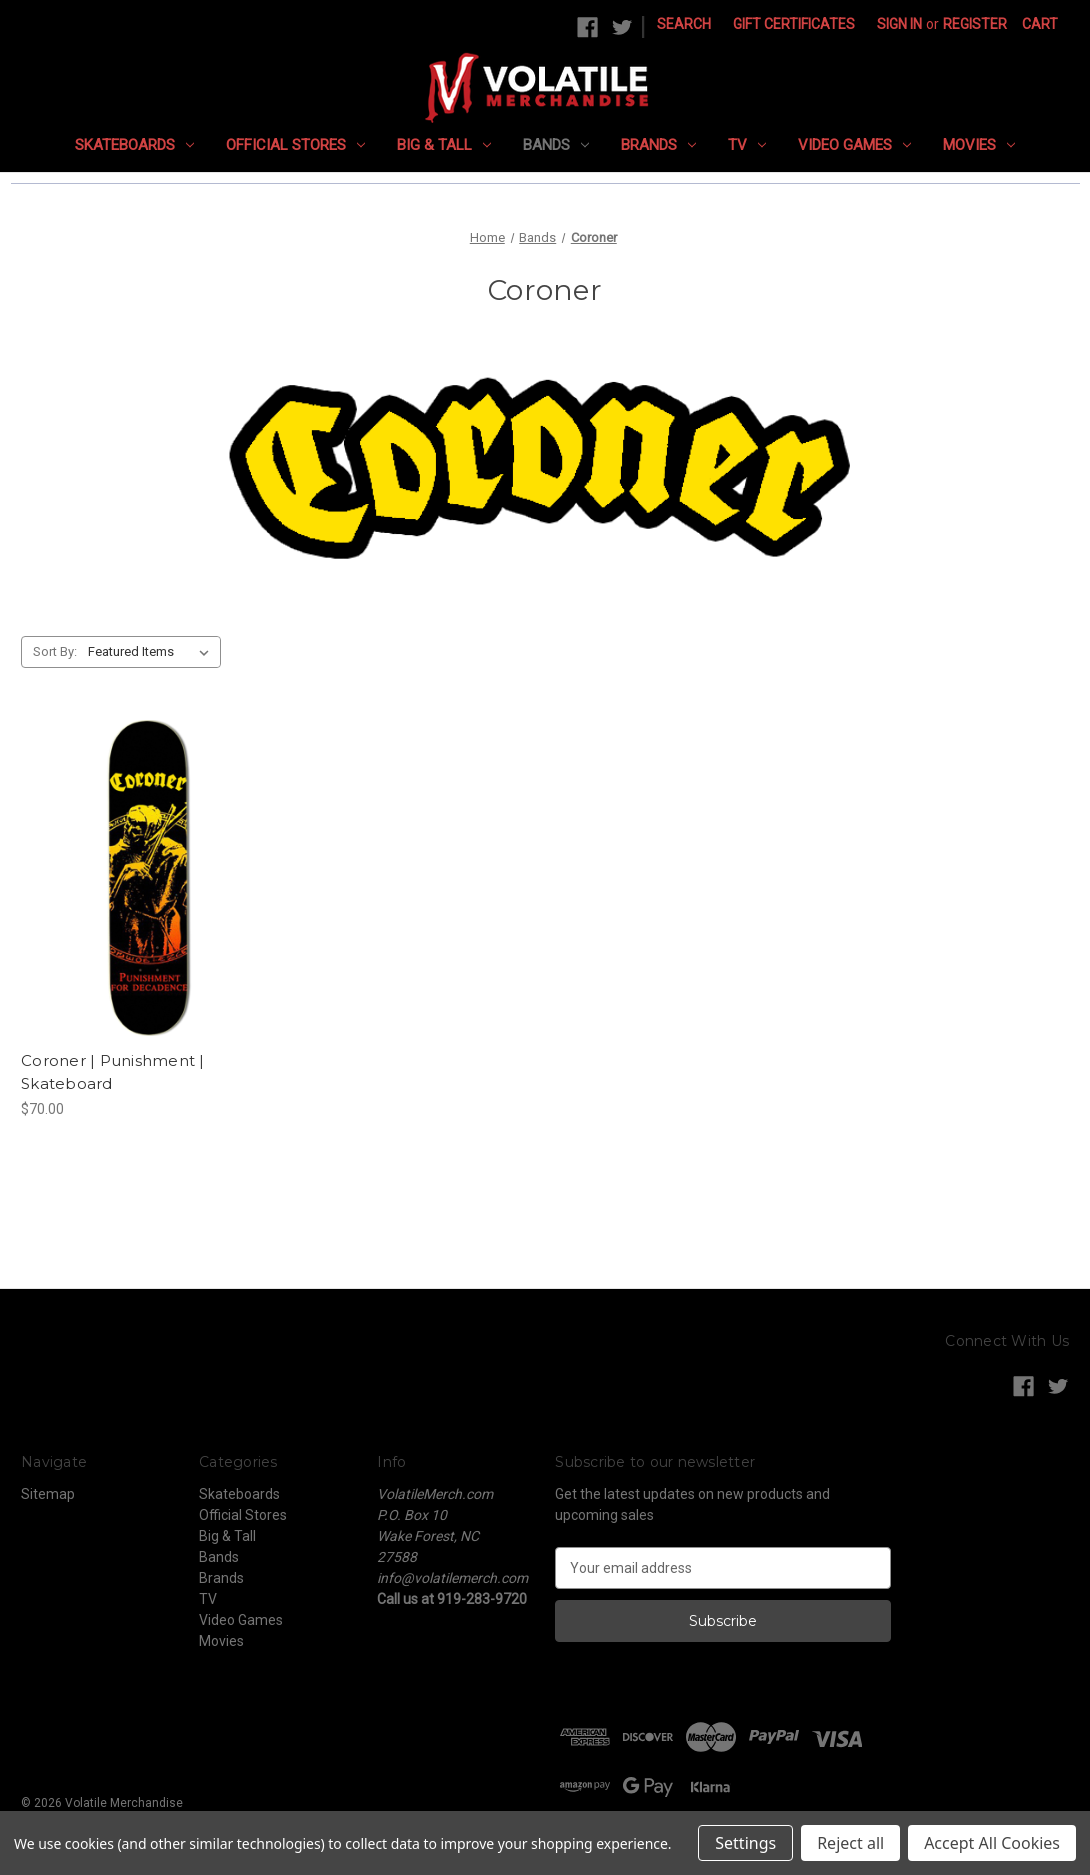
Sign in (899, 24)
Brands (658, 145)
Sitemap (48, 1494)
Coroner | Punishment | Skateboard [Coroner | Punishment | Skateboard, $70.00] (113, 1072)
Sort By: (55, 651)
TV (747, 145)
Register (975, 24)
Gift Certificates (794, 24)
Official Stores (295, 145)
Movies (979, 145)
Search (684, 24)
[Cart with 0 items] (1040, 24)
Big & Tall (444, 145)
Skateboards (134, 145)
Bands (556, 145)
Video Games (854, 145)
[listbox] (152, 652)
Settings (745, 1843)
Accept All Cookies (992, 1843)
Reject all (850, 1843)
